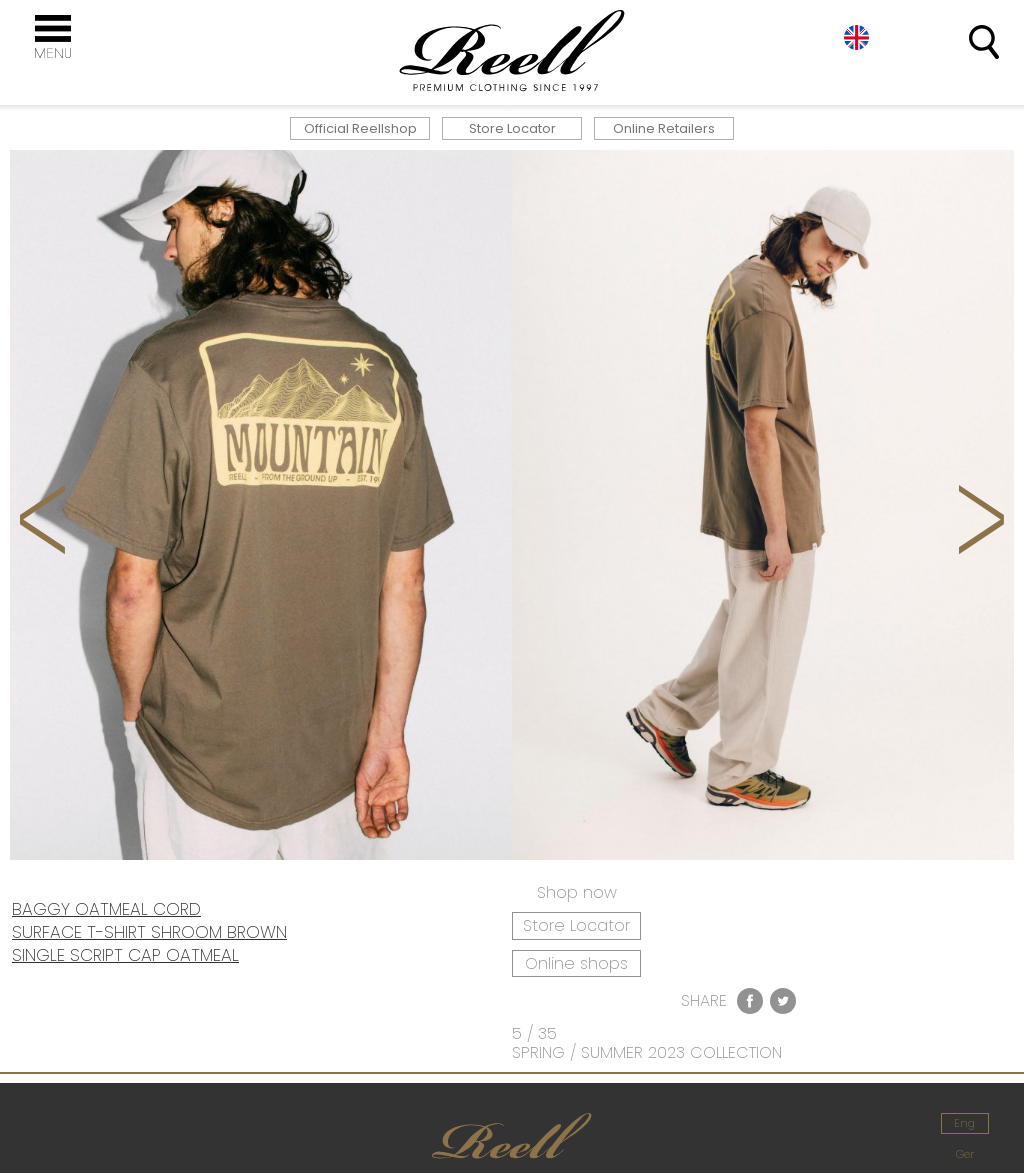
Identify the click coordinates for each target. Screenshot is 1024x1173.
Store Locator (512, 128)
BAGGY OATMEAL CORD (106, 909)
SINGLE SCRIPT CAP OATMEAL (125, 955)
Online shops (576, 963)
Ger (965, 1154)
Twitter (783, 1001)
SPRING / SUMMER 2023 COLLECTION (647, 1052)
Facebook (750, 1001)
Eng (856, 37)
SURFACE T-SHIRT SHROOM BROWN (149, 932)
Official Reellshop (360, 128)
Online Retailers (664, 128)
